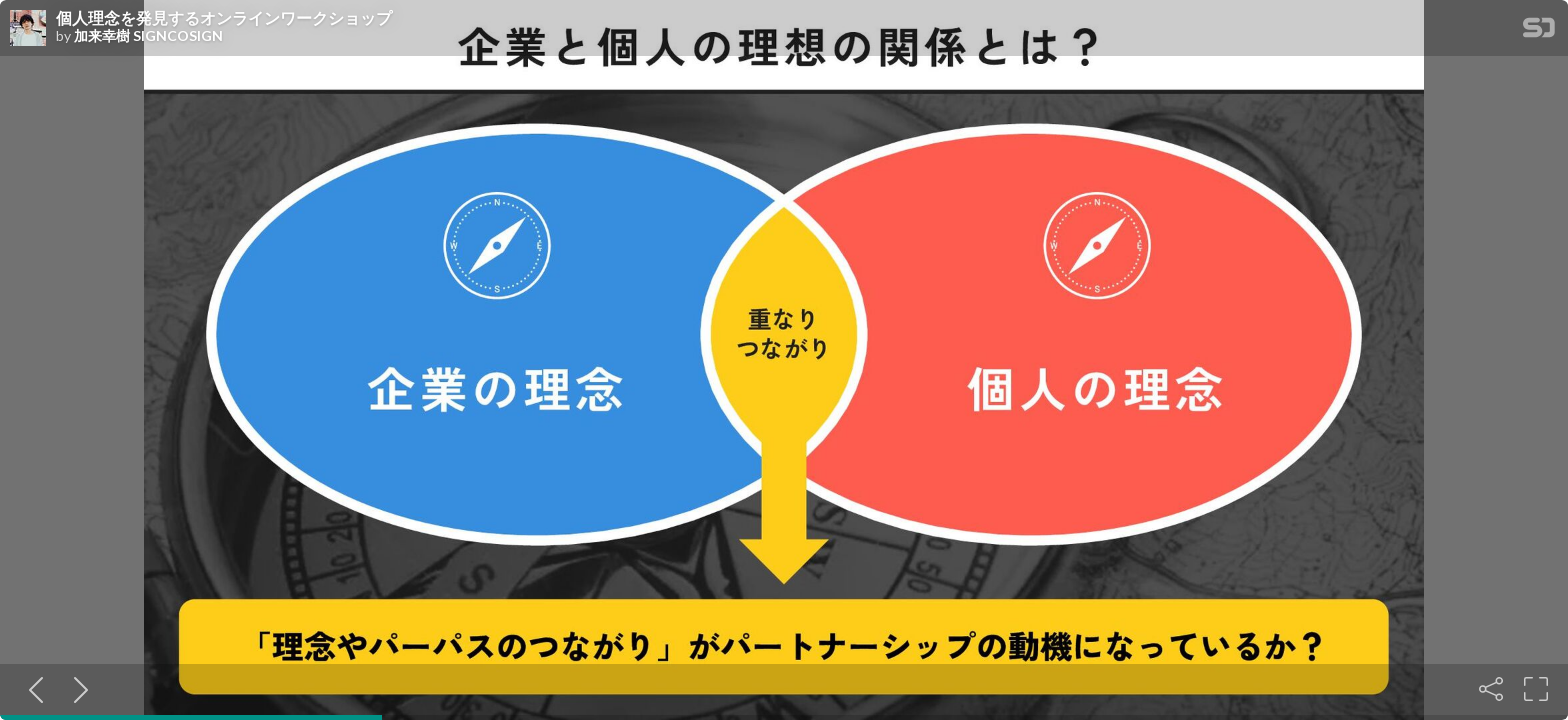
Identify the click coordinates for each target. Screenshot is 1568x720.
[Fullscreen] (1536, 689)
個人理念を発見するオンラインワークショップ (224, 18)
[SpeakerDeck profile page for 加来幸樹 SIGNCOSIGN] (28, 29)
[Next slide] (77, 689)
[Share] (1491, 689)
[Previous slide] (32, 689)
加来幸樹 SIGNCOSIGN (148, 36)
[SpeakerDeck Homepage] (1539, 31)
